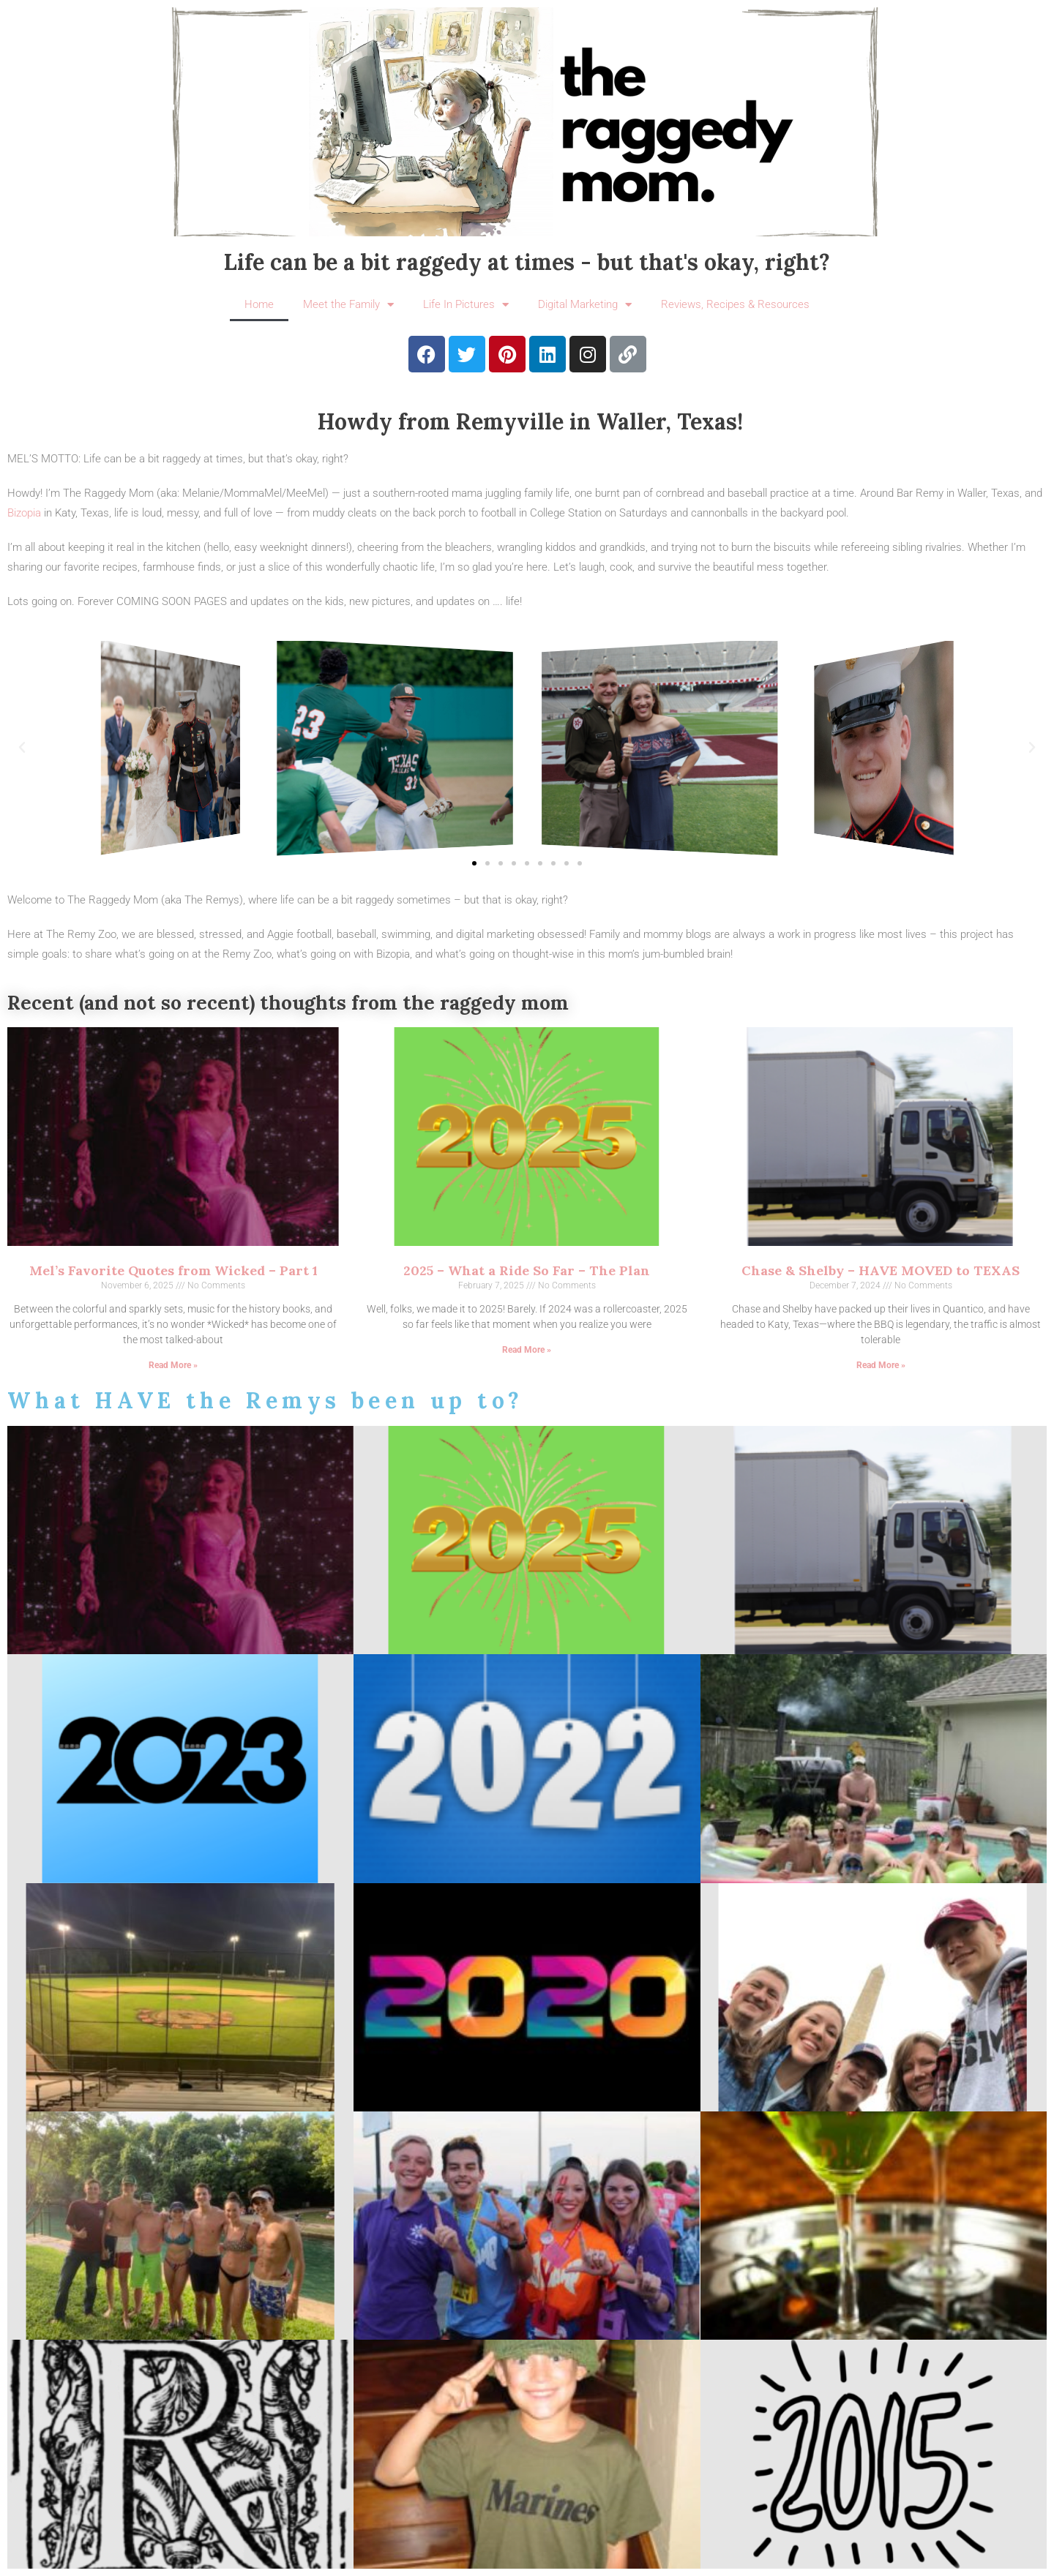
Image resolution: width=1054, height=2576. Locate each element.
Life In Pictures (466, 305)
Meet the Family (348, 305)
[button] (22, 747)
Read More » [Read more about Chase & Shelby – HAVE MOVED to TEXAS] (880, 1365)
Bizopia (24, 512)
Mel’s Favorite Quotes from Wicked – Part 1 (173, 1270)
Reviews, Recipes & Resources (735, 304)
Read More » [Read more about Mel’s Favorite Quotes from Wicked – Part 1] (173, 1365)
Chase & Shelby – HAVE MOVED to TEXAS (880, 1270)
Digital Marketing (585, 305)
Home (259, 304)
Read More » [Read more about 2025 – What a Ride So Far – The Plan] (526, 1350)
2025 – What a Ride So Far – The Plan (526, 1270)
